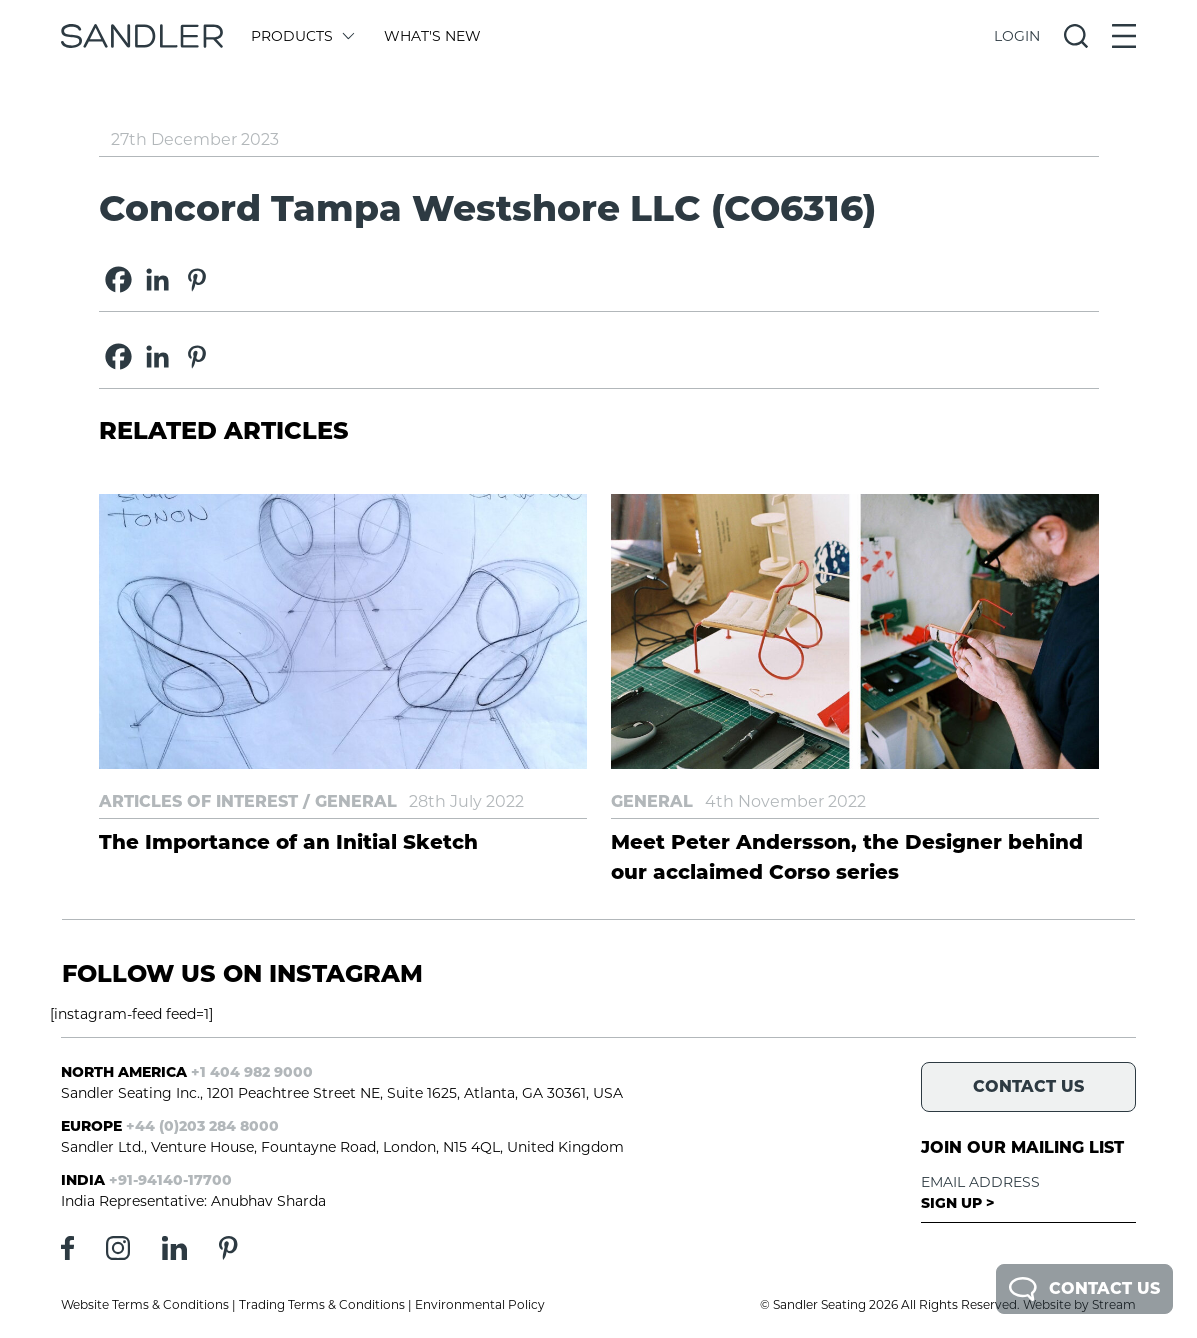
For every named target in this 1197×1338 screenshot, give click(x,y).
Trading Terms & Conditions (322, 1304)
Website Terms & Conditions (145, 1304)
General (356, 801)
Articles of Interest (198, 801)
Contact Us (1084, 1289)
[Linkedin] (157, 279)
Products (301, 36)
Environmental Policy (480, 1304)
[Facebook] (118, 279)
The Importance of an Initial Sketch (288, 842)
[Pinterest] (196, 279)
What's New (432, 36)
